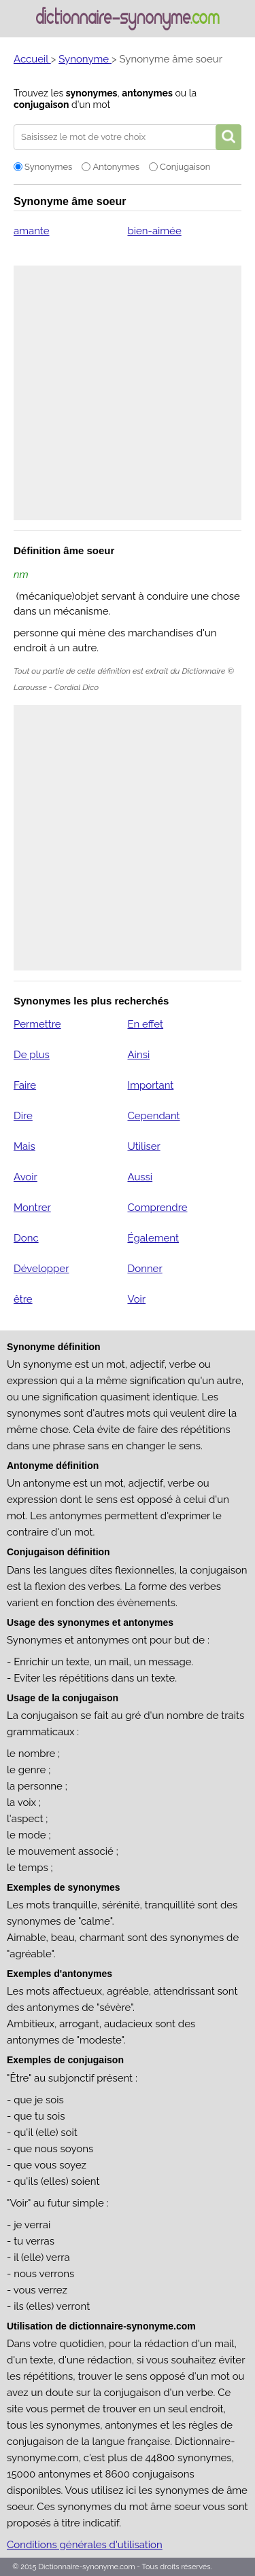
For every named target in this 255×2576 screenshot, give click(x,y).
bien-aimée (154, 231)
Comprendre (157, 1207)
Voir (136, 1299)
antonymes (147, 93)
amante (32, 231)
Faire (25, 1085)
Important (150, 1085)
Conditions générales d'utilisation (85, 2545)
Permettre (37, 1024)
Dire (23, 1116)
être (23, 1299)
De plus (32, 1055)
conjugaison (41, 104)
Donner (144, 1269)
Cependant (153, 1116)
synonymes (92, 93)
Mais (24, 1146)
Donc (26, 1238)
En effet (145, 1024)
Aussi (139, 1177)
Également (153, 1238)
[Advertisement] (127, 393)
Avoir (25, 1177)
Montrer (32, 1207)
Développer (41, 1269)
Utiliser (143, 1146)
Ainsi (138, 1055)
